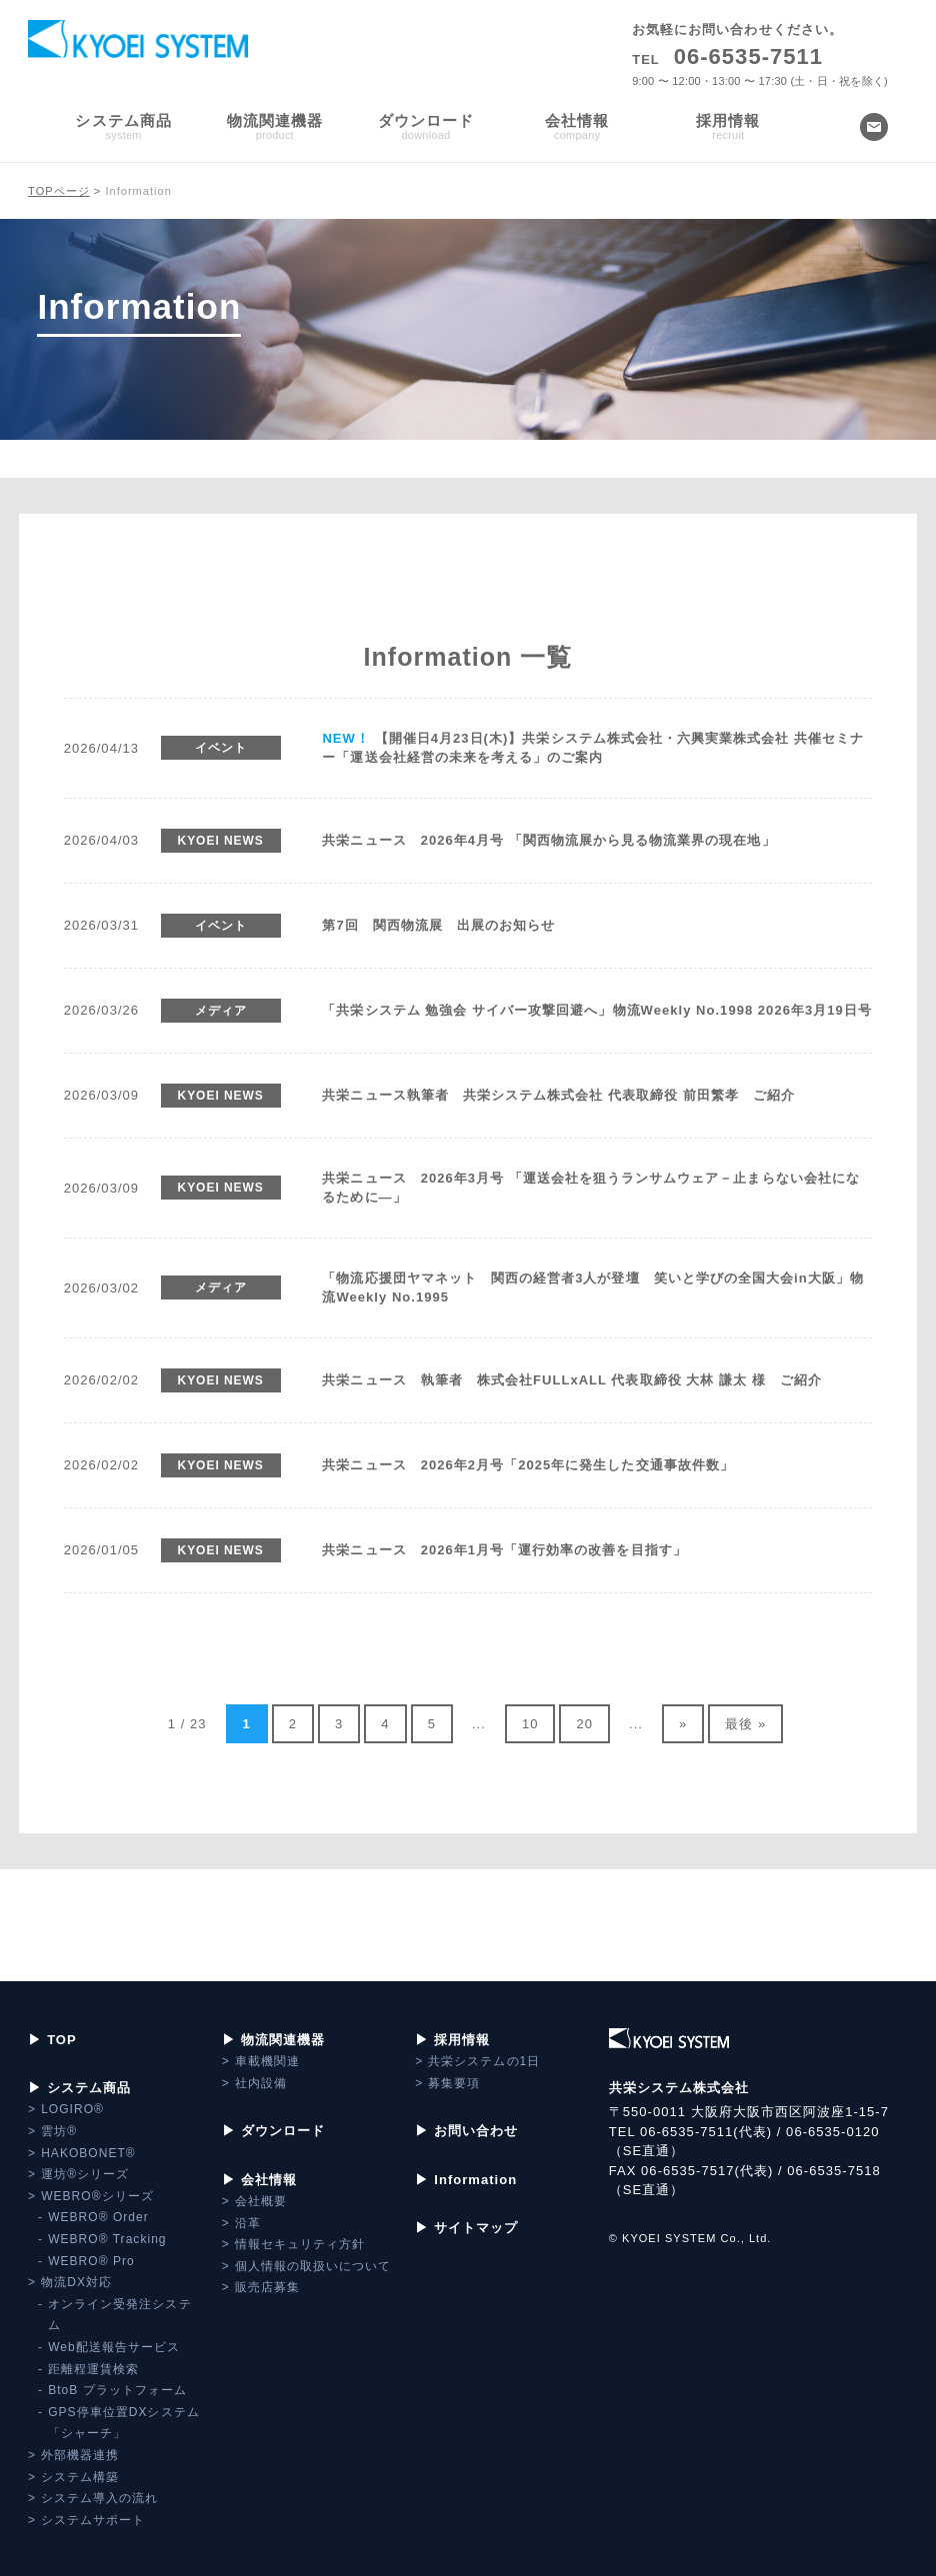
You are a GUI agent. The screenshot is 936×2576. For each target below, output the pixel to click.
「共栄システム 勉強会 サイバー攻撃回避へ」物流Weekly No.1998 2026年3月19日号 (597, 1010)
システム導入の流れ (99, 2498)
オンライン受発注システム (119, 2315)
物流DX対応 (76, 2282)
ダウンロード (283, 2130)
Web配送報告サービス (114, 2347)
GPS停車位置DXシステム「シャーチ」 (124, 2423)
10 (530, 1723)
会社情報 (269, 2179)
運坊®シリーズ (85, 2174)
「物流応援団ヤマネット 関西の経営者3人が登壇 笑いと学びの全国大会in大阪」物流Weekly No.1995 (592, 1288)
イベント (221, 748)
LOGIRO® (72, 2109)
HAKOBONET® (88, 2153)
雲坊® (59, 2131)
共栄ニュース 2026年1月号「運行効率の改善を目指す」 (504, 1549)
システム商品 (89, 2087)
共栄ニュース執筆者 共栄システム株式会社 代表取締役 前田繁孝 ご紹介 (558, 1095)
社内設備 (261, 2083)
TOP (62, 2039)
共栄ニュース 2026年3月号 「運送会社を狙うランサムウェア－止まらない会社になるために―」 (590, 1188)
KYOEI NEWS (221, 841)
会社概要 (261, 2201)
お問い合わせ (476, 2130)
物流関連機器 (283, 2039)
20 (584, 1723)
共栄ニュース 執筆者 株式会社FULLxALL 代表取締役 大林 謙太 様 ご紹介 (572, 1379)
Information (475, 2179)
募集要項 (454, 2083)
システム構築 (80, 2477)
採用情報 (462, 2039)
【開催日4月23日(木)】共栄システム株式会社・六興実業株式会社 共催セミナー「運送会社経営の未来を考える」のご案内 (593, 748)
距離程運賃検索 (93, 2369)
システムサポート (93, 2520)
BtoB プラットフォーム (117, 2390)
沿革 (248, 2223)
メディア (221, 1011)
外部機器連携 (80, 2455)
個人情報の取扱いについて (313, 2266)
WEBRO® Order (98, 2217)
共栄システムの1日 (484, 2061)
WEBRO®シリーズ (97, 2196)
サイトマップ (476, 2227)
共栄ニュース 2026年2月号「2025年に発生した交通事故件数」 (527, 1464)
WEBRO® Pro (91, 2261)
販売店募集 (267, 2287)
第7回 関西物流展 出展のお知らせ (438, 925)
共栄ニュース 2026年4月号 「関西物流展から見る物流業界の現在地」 (548, 840)
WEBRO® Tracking (107, 2239)
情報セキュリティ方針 (300, 2244)
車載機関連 (267, 2061)
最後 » (745, 1723)
